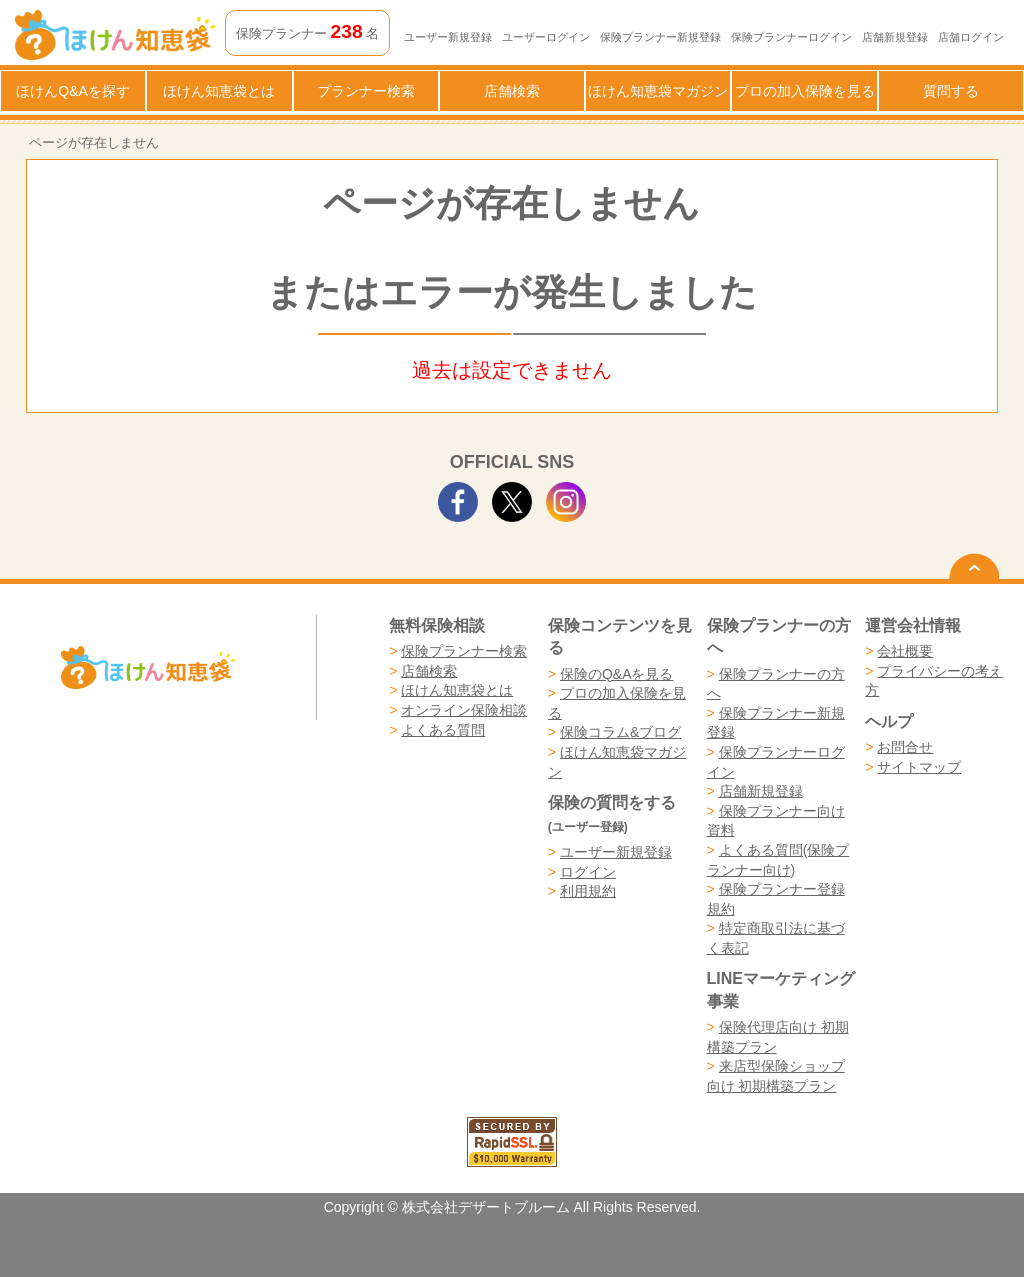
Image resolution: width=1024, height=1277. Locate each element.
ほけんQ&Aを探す (73, 91)
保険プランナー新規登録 (660, 37)
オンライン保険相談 (464, 710)
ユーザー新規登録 (448, 37)
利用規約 (588, 891)
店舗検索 (512, 91)
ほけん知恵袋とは (219, 91)
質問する (951, 91)
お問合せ (905, 747)
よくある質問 (443, 730)
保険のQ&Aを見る (617, 674)
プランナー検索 (366, 91)
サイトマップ (919, 767)
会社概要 (905, 651)
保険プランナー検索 (464, 651)
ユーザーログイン (546, 37)
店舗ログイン (971, 37)
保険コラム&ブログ (620, 732)
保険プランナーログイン (791, 37)
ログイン (588, 872)
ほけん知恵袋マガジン (658, 91)
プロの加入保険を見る (805, 91)
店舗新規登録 (895, 37)
